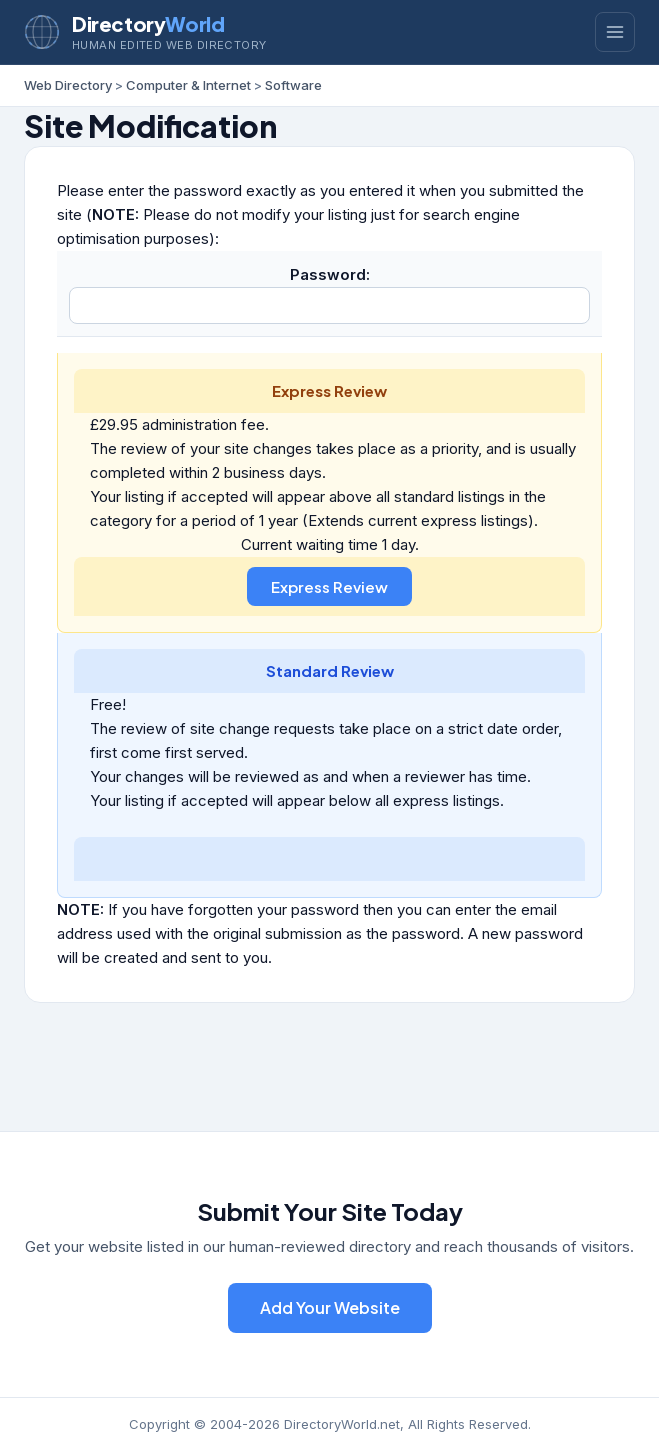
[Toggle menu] (615, 32)
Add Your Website (330, 1307)
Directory (148, 23)
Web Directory (68, 85)
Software (293, 85)
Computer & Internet (188, 85)
